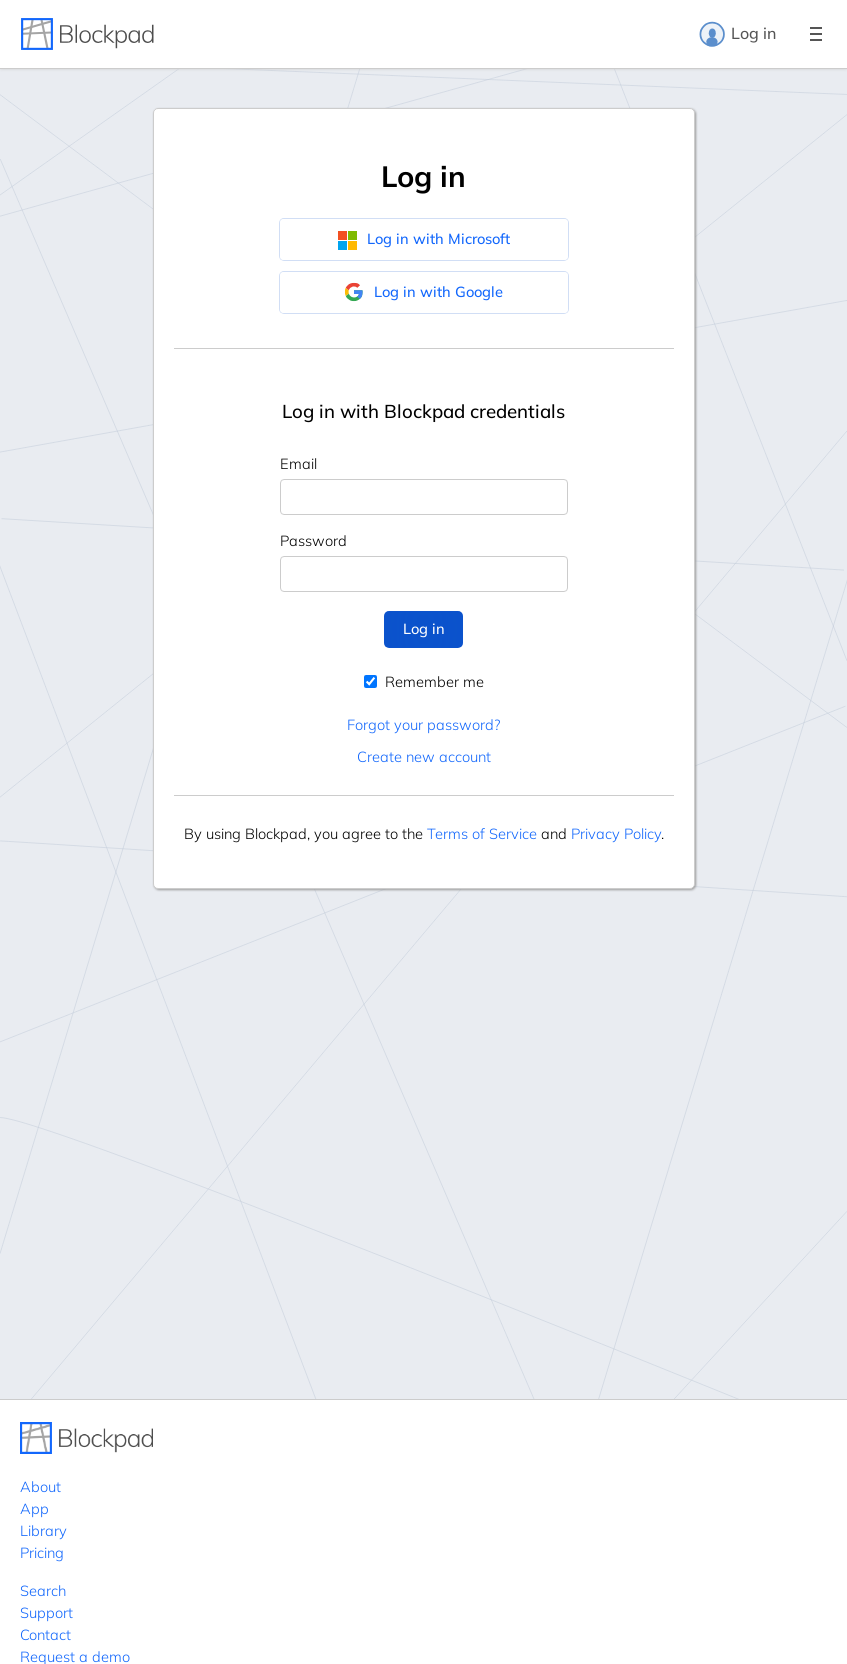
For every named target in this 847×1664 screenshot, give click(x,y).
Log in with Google (423, 292)
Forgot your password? (423, 724)
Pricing (42, 1552)
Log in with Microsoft (423, 239)
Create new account (424, 756)
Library (43, 1530)
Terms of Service (482, 833)
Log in (737, 34)
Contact (45, 1634)
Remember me (424, 681)
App (34, 1508)
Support (46, 1612)
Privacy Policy (616, 833)
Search (43, 1590)
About (40, 1486)
